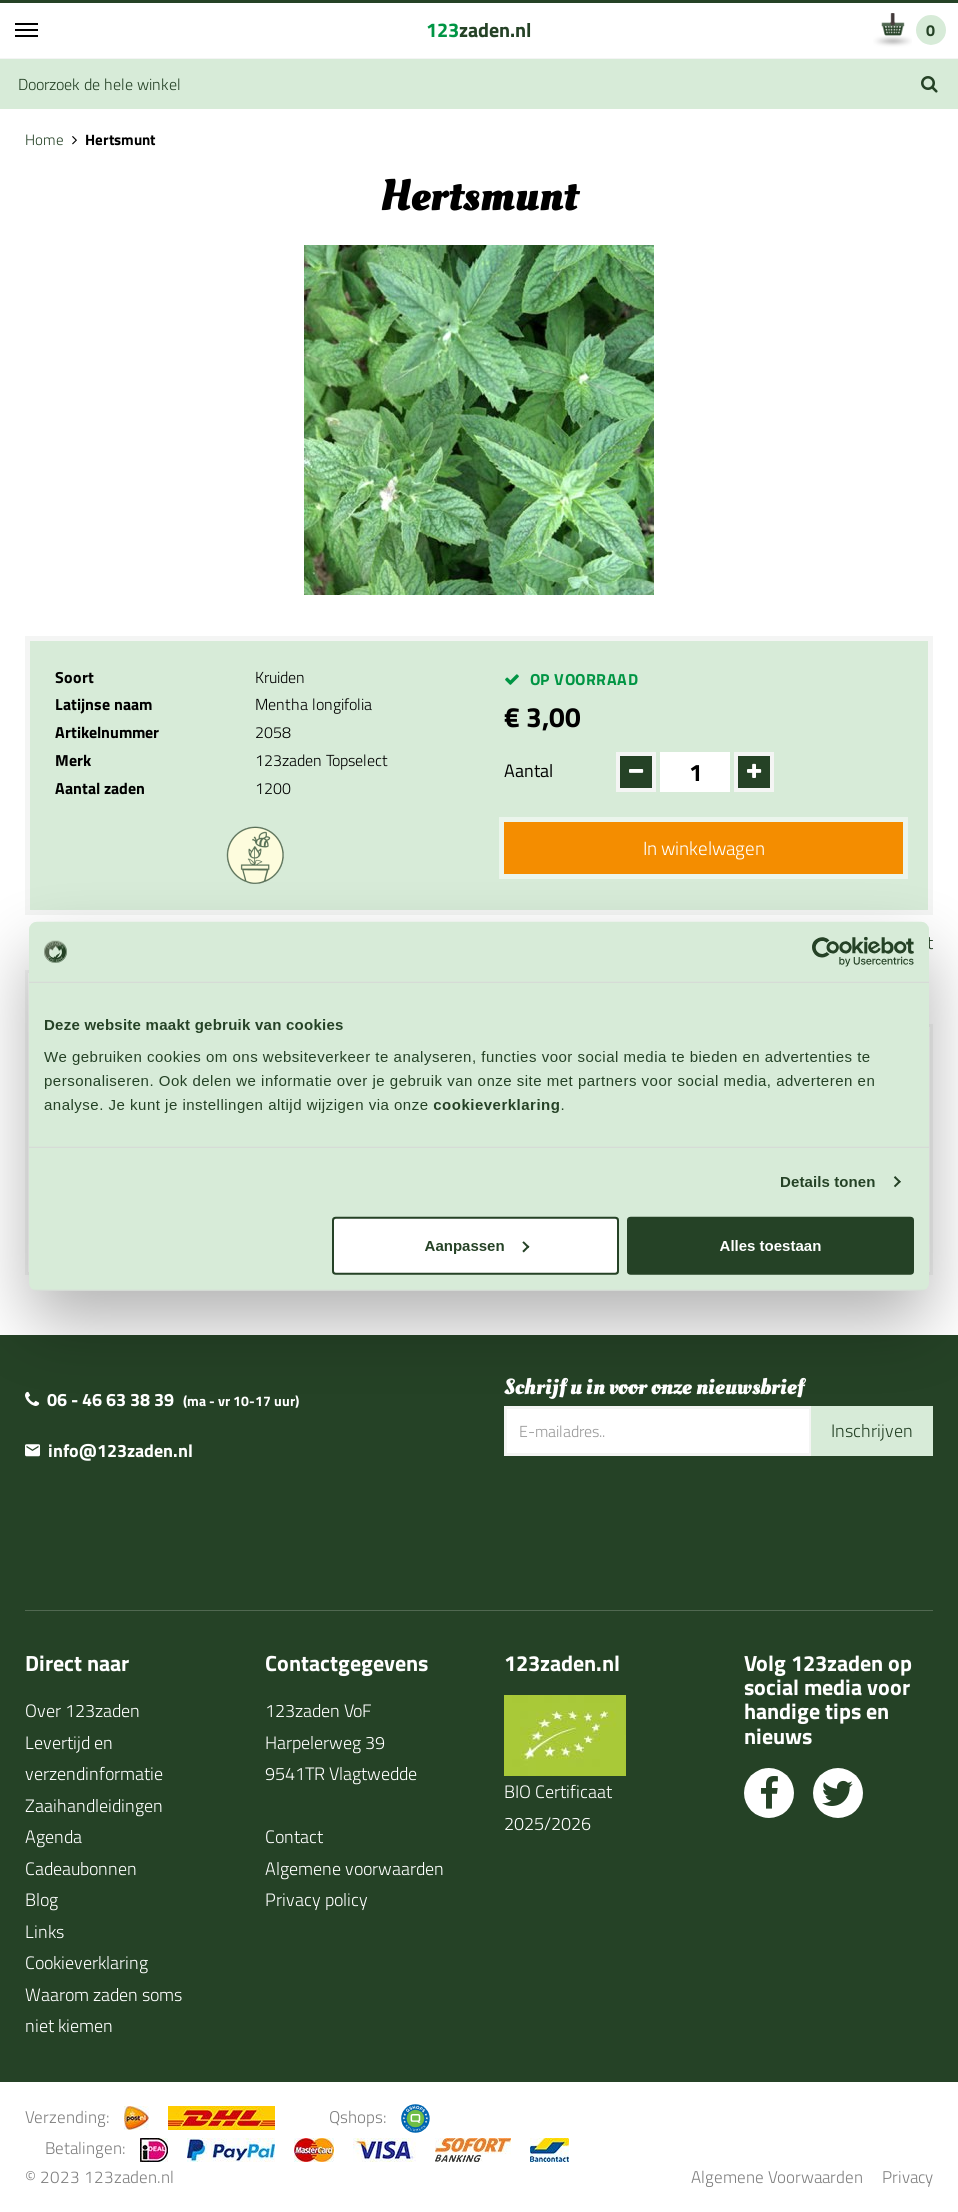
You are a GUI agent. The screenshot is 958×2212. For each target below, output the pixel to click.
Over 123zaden (82, 1710)
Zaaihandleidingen (94, 1805)
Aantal (528, 770)
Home (44, 139)
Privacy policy (316, 1899)
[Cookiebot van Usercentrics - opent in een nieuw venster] (826, 952)
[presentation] (656, 1521)
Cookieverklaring (86, 1962)
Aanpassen (477, 1244)
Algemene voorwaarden (354, 1868)
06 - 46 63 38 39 (110, 1399)
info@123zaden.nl (120, 1450)
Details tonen (827, 1181)
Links (44, 1931)
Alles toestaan (771, 1244)
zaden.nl (478, 29)
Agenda (53, 1836)
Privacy (907, 2176)
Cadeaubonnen (81, 1868)
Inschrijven (872, 1430)
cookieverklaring (496, 1103)
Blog (41, 1899)
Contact (294, 1836)
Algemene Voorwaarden (777, 2176)
